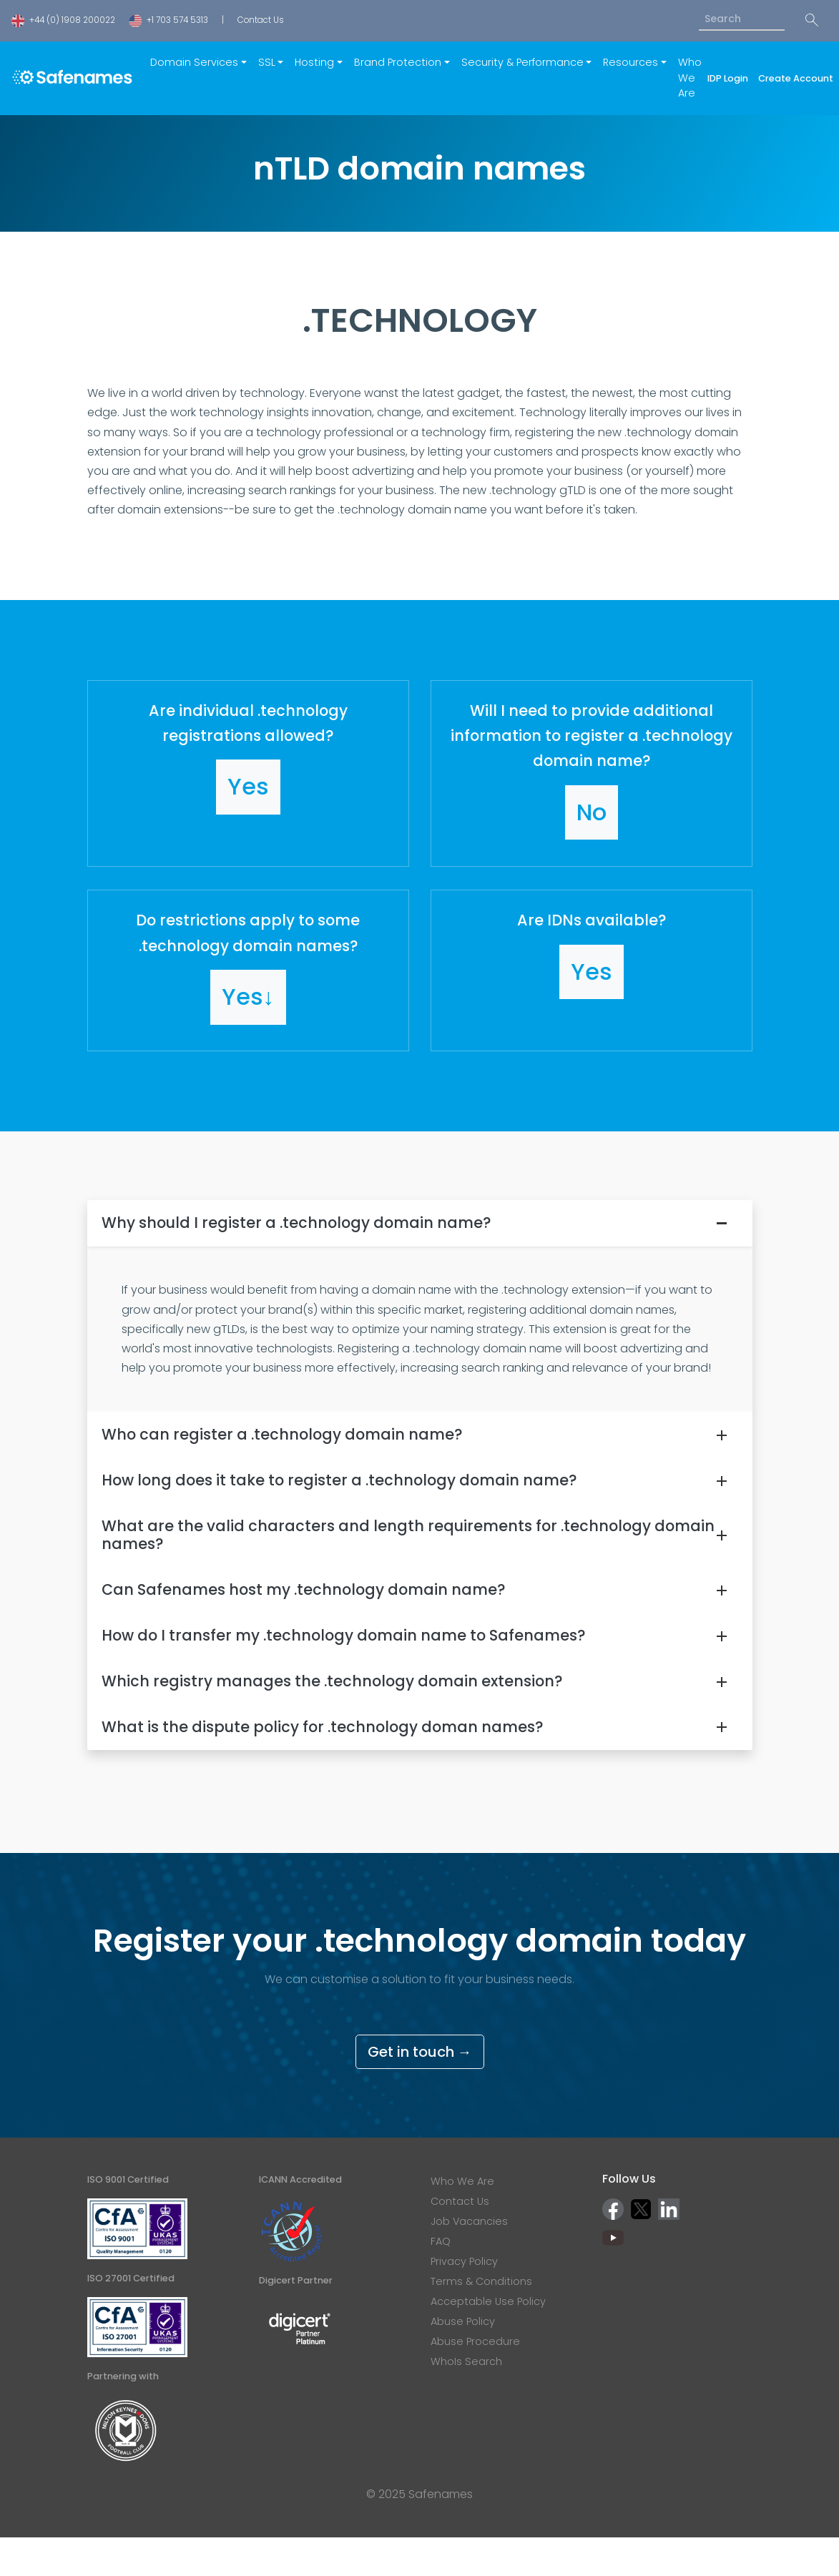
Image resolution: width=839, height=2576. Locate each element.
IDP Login (729, 78)
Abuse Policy (463, 2321)
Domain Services (194, 62)
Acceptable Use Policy (488, 2301)
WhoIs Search (466, 2361)
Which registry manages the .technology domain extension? (332, 1681)
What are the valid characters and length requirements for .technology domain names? (408, 1534)
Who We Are (690, 77)
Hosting (314, 62)
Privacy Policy (464, 2261)
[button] (248, 773)
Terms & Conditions (481, 2281)
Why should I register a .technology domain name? (296, 1222)
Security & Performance (522, 62)
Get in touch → (420, 2052)
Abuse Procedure (475, 2341)
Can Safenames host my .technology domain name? (303, 1589)
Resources (630, 62)
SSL (266, 62)
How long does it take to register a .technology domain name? (339, 1480)
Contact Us (260, 20)
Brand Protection (397, 62)
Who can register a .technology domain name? (282, 1434)
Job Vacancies (469, 2221)
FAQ (441, 2241)
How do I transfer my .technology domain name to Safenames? (343, 1635)
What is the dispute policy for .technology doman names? (322, 1726)
